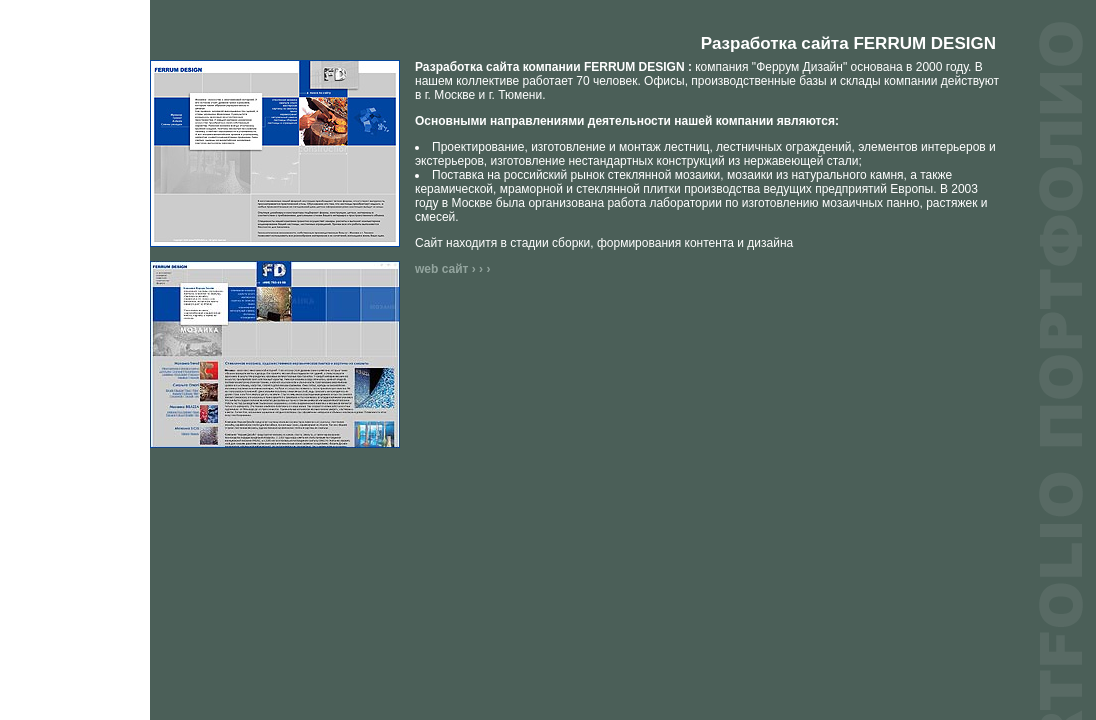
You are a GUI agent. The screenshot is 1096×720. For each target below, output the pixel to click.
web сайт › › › (452, 269)
